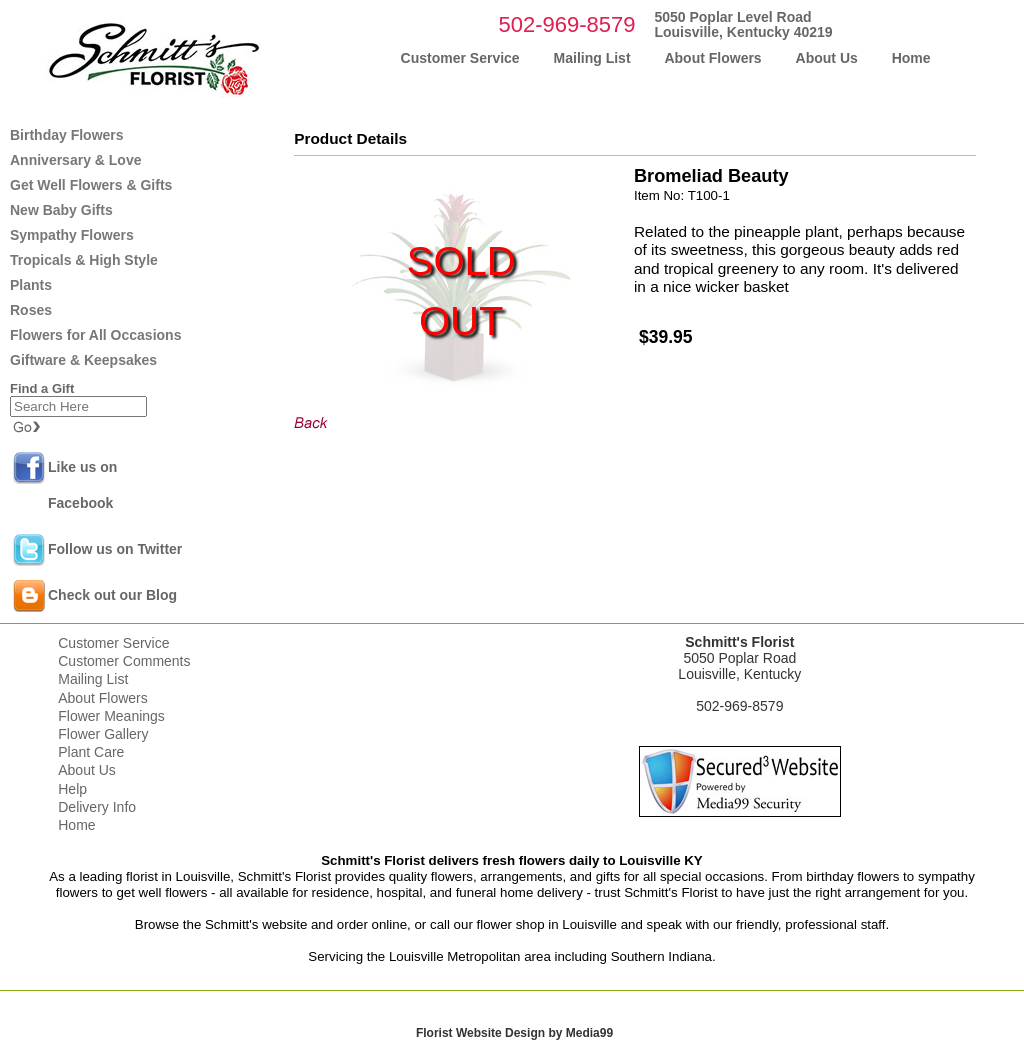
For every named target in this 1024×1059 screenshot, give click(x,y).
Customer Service (113, 643)
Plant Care (91, 752)
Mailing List (93, 679)
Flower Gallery (103, 734)
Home (76, 825)
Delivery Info (97, 807)
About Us (87, 770)
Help (72, 789)
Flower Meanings (111, 716)
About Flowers (102, 698)
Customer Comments (124, 661)
